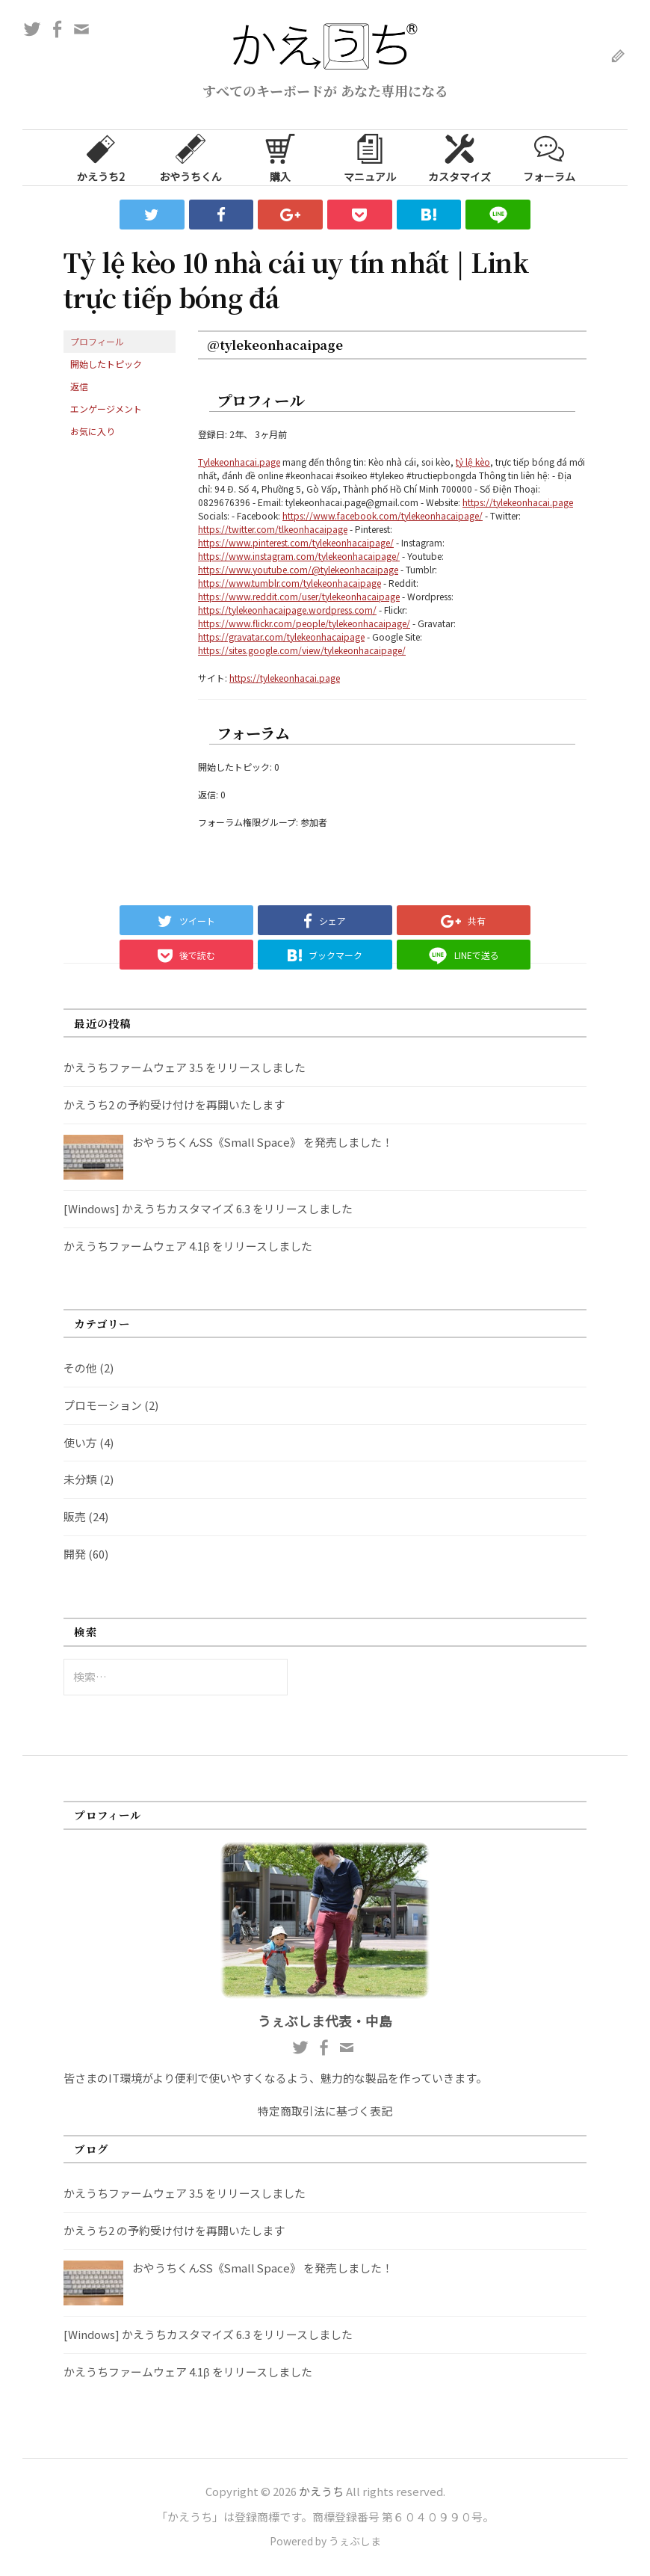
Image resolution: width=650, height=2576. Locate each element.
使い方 (80, 1442)
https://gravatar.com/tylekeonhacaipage (281, 636)
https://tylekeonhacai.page (517, 502)
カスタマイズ (459, 157)
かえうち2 (101, 157)
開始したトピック (106, 363)
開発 (75, 1554)
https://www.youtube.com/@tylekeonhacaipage (298, 569)
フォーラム (549, 157)
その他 (80, 1367)
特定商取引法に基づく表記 (325, 2111)
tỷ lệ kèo (473, 461)
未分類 (80, 1479)
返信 (79, 386)
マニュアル (370, 157)
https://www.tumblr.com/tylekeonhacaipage (289, 582)
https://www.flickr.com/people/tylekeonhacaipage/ (304, 623)
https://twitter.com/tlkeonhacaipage (272, 529)
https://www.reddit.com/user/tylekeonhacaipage (299, 596)
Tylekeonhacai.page (239, 461)
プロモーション (103, 1405)
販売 (75, 1516)
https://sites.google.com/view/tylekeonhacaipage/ (302, 650)
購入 (280, 157)
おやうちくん (190, 157)
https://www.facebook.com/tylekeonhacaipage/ (382, 515)
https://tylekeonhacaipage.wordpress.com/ (287, 609)
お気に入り (92, 431)
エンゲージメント (106, 408)
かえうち (321, 2491)
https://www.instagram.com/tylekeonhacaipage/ (299, 555)
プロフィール (97, 341)
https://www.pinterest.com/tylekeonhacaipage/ (296, 542)
